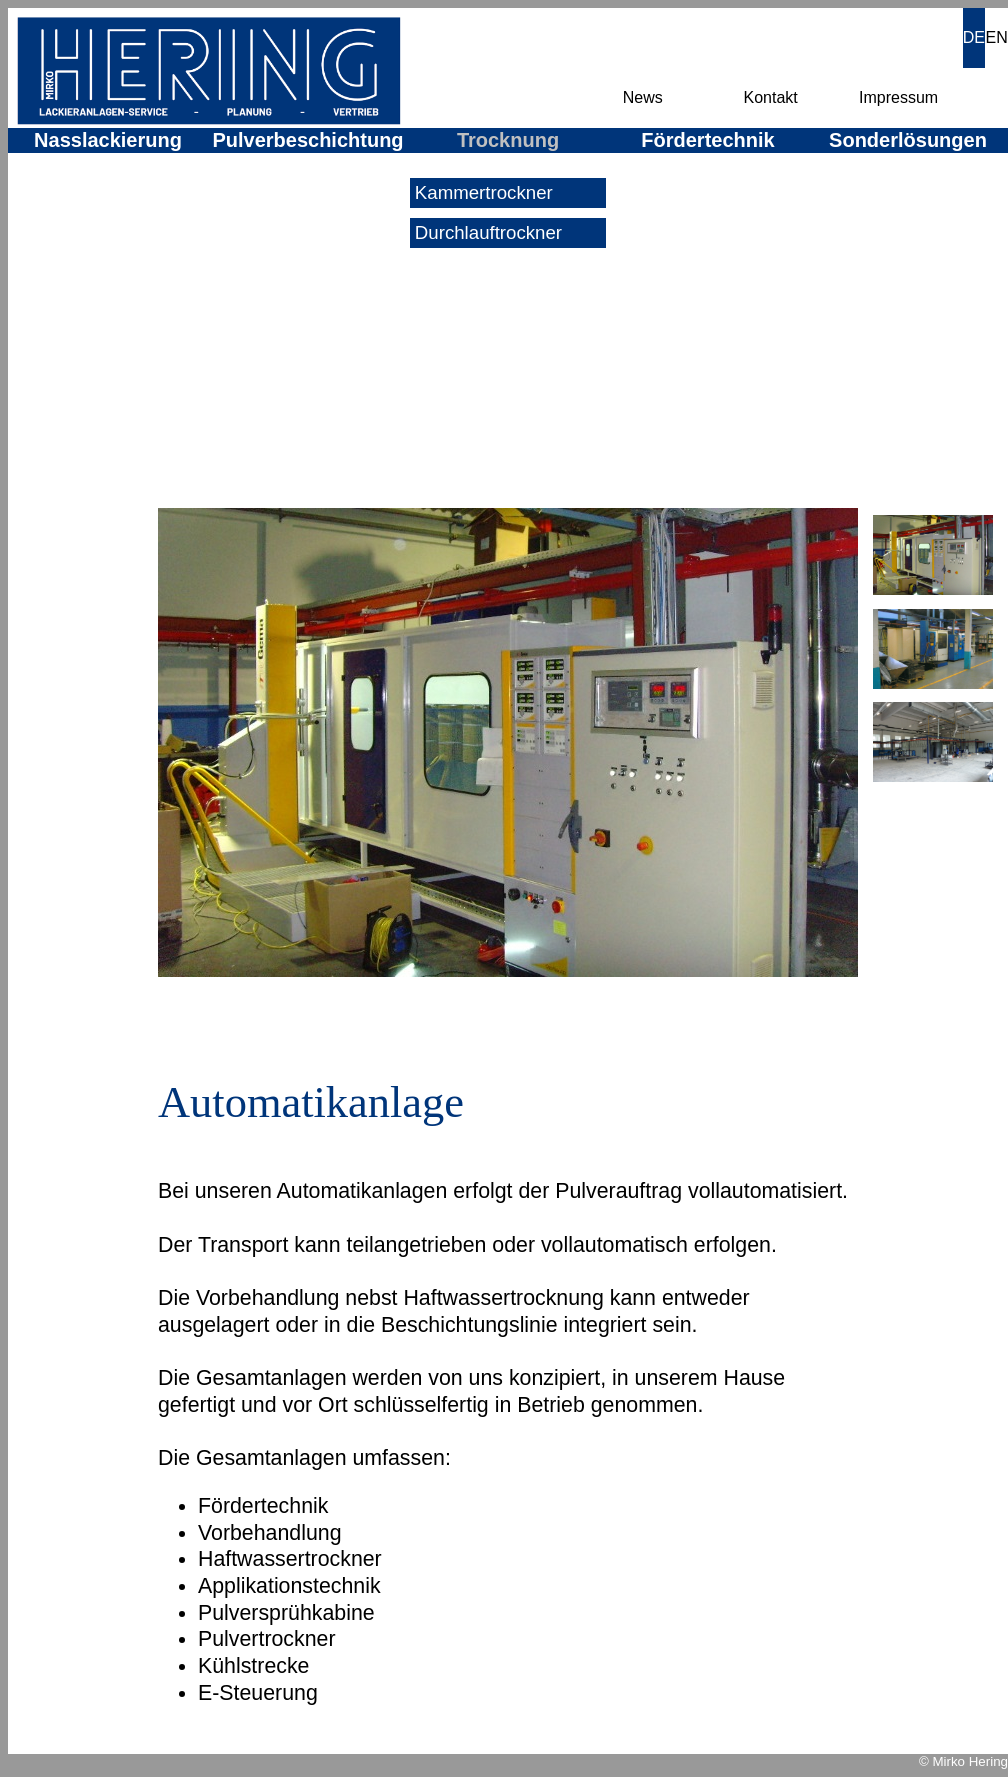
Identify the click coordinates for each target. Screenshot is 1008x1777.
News (643, 97)
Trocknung (508, 140)
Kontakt (771, 97)
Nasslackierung (108, 140)
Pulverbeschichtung (307, 140)
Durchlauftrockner (486, 232)
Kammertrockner (481, 192)
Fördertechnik (707, 140)
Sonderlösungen (908, 140)
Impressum (898, 97)
